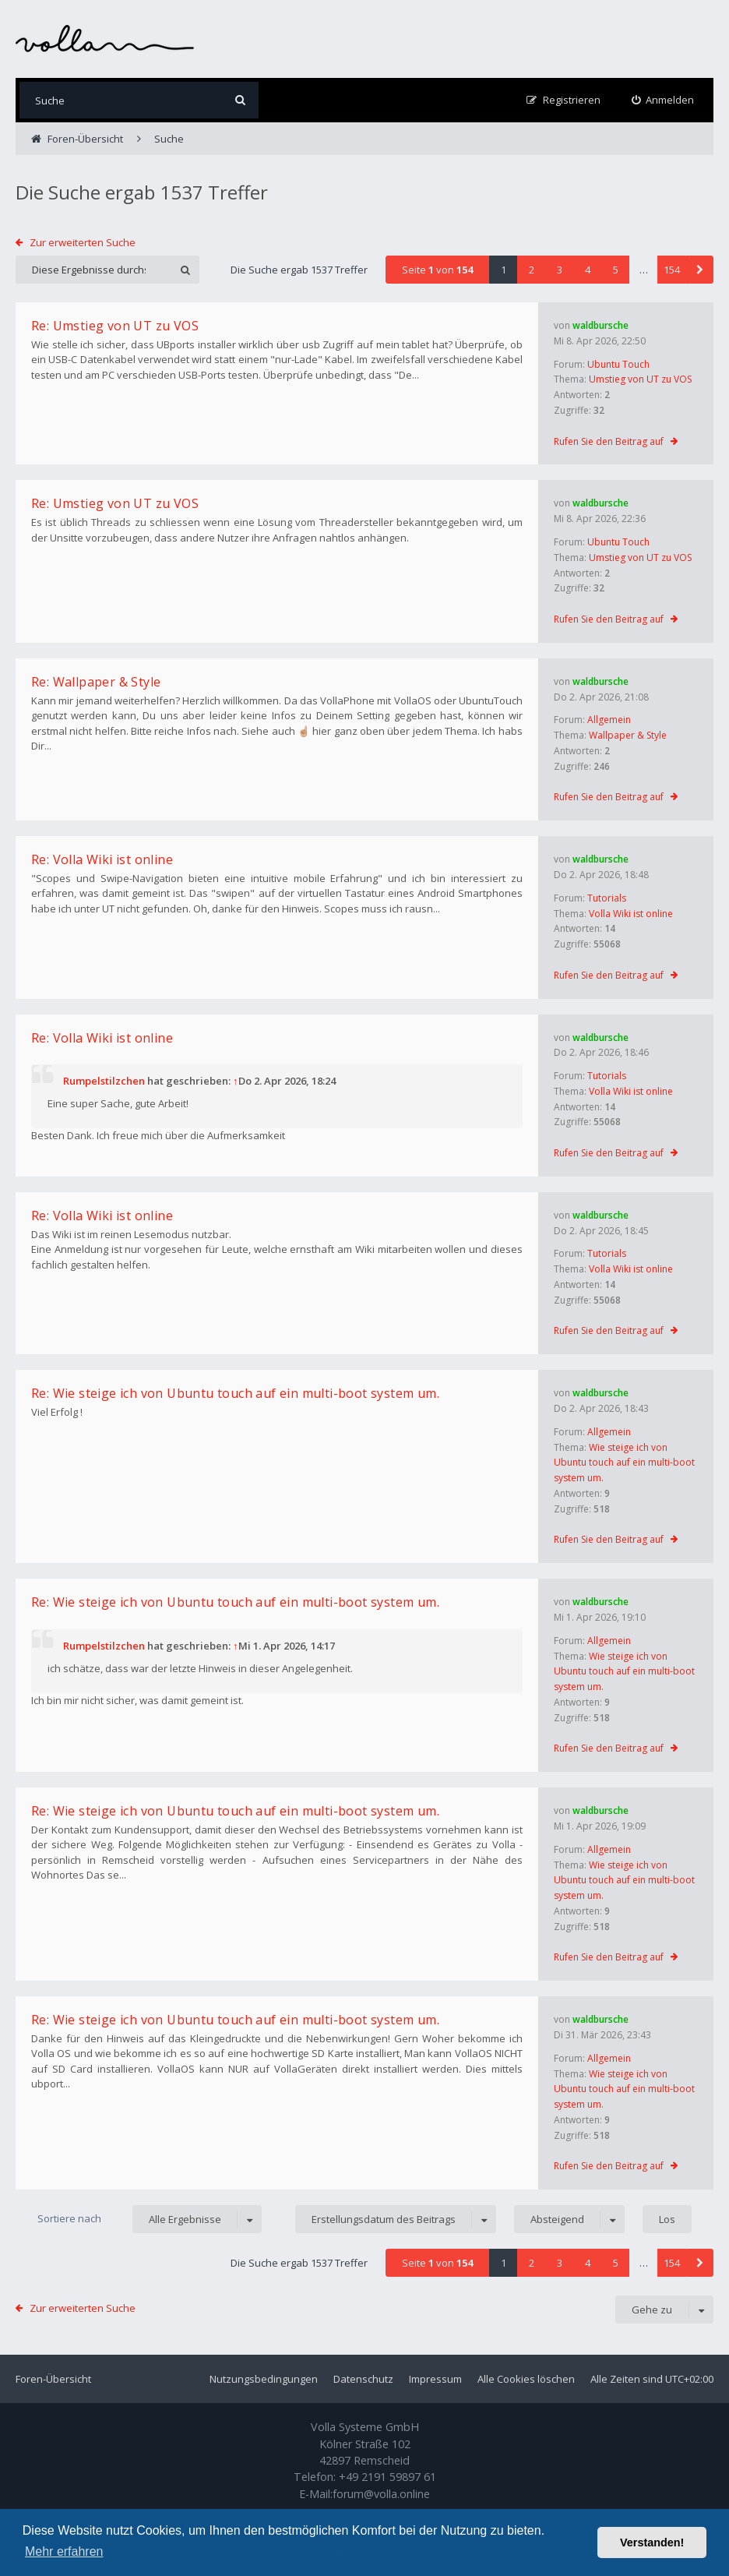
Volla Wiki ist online (631, 913)
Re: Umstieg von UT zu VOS (115, 325)
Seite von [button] (437, 270)
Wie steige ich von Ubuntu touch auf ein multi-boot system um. (624, 1463)
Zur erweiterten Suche (83, 242)
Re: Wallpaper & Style (95, 681)
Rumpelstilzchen (104, 1081)
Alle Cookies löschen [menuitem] (526, 2379)
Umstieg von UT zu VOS (640, 379)
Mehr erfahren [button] (64, 2551)
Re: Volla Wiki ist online (102, 859)
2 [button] (531, 270)
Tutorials (606, 898)
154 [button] (672, 270)
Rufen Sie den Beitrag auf (609, 441)
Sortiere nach (69, 2218)
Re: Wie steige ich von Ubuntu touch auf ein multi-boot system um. (235, 1393)
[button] (699, 270)
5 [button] (615, 270)
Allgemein (609, 719)
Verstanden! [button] (652, 2542)
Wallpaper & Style (628, 735)
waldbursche (600, 325)
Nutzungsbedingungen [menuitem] (264, 2379)
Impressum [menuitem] (435, 2379)
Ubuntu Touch (618, 364)
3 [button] (559, 270)
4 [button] (587, 270)
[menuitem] (663, 100)
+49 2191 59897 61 (387, 2476)
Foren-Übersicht (53, 2379)
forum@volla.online (381, 2493)
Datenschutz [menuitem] (363, 2379)
